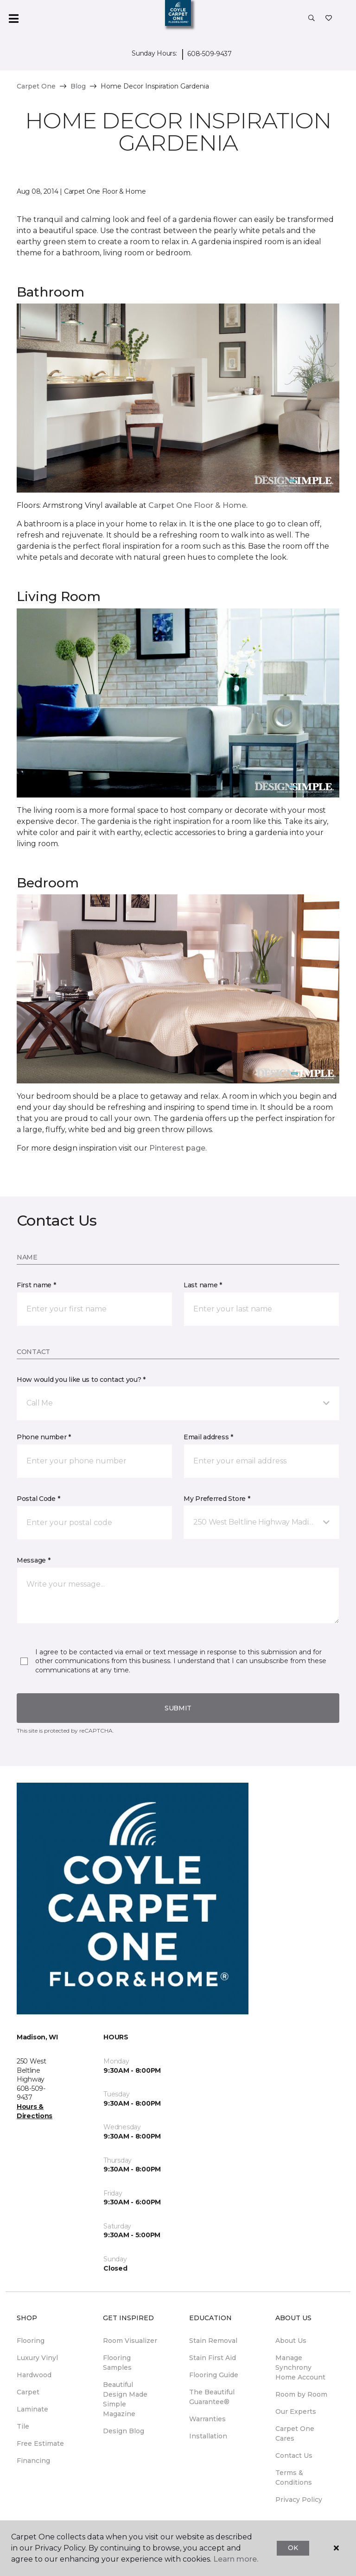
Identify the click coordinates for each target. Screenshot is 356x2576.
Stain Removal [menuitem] (213, 2340)
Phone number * (44, 1437)
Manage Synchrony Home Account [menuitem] (300, 2367)
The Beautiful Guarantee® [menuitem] (212, 2397)
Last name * (203, 1285)
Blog (78, 86)
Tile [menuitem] (23, 2426)
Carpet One (36, 86)
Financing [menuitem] (33, 2460)
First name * (36, 1285)
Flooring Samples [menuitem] (117, 2363)
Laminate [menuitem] (32, 2409)
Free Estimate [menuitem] (40, 2443)
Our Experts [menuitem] (295, 2411)
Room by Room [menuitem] (301, 2394)
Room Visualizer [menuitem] (130, 2340)
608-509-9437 (209, 54)
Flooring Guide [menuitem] (213, 2375)
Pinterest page (177, 1148)
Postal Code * (38, 1498)
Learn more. (235, 2559)
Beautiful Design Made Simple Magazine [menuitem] (125, 2399)
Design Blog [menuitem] (123, 2431)
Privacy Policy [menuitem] (298, 2499)
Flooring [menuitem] (30, 2340)
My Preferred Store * (217, 1498)
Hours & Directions (34, 2111)
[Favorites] (328, 18)
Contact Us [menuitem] (293, 2455)
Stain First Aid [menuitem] (212, 2358)
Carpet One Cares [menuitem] (294, 2433)
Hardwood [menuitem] (34, 2375)
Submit (178, 1708)
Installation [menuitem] (208, 2436)
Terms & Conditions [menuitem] (293, 2477)
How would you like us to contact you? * (81, 1379)
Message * (33, 1560)
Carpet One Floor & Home (197, 505)
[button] (311, 18)
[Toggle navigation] (13, 19)
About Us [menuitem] (290, 2340)
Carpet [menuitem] (28, 2392)
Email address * (208, 1437)
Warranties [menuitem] (207, 2419)
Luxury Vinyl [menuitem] (37, 2358)
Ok (293, 2548)
